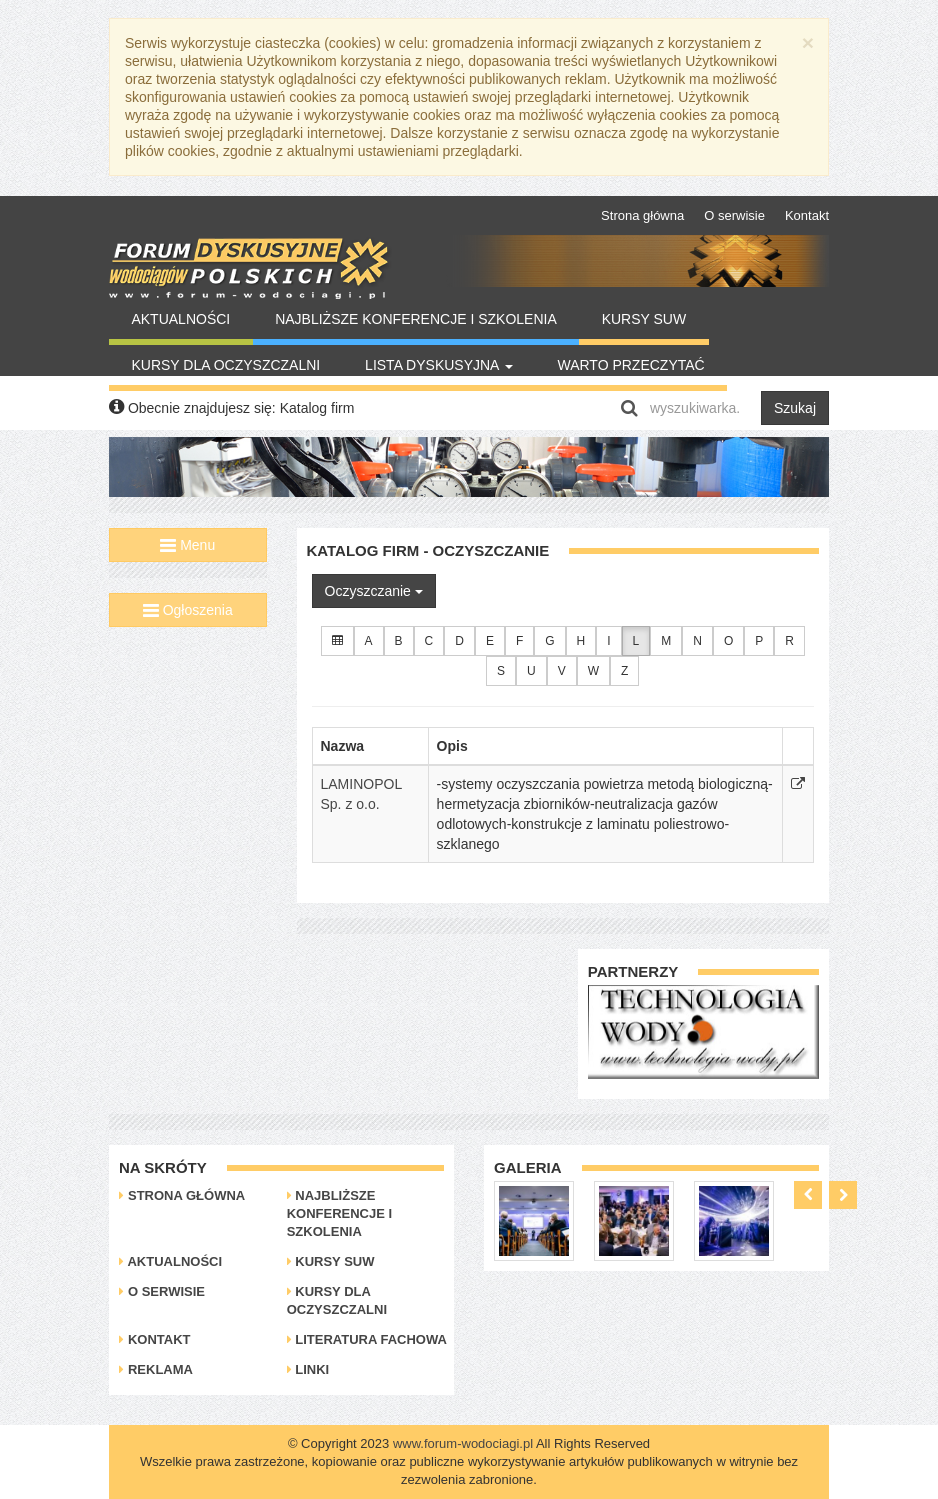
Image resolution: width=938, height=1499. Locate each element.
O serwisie (734, 215)
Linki (308, 1369)
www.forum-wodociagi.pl (463, 1443)
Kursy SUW (644, 319)
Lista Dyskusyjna (438, 365)
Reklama (156, 1369)
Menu (187, 545)
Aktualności (180, 319)
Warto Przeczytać (630, 365)
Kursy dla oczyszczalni (225, 365)
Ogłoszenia (188, 610)
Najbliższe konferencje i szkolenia (416, 319)
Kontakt (807, 215)
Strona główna (642, 215)
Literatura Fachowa (367, 1339)
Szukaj (795, 408)
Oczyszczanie (374, 591)
